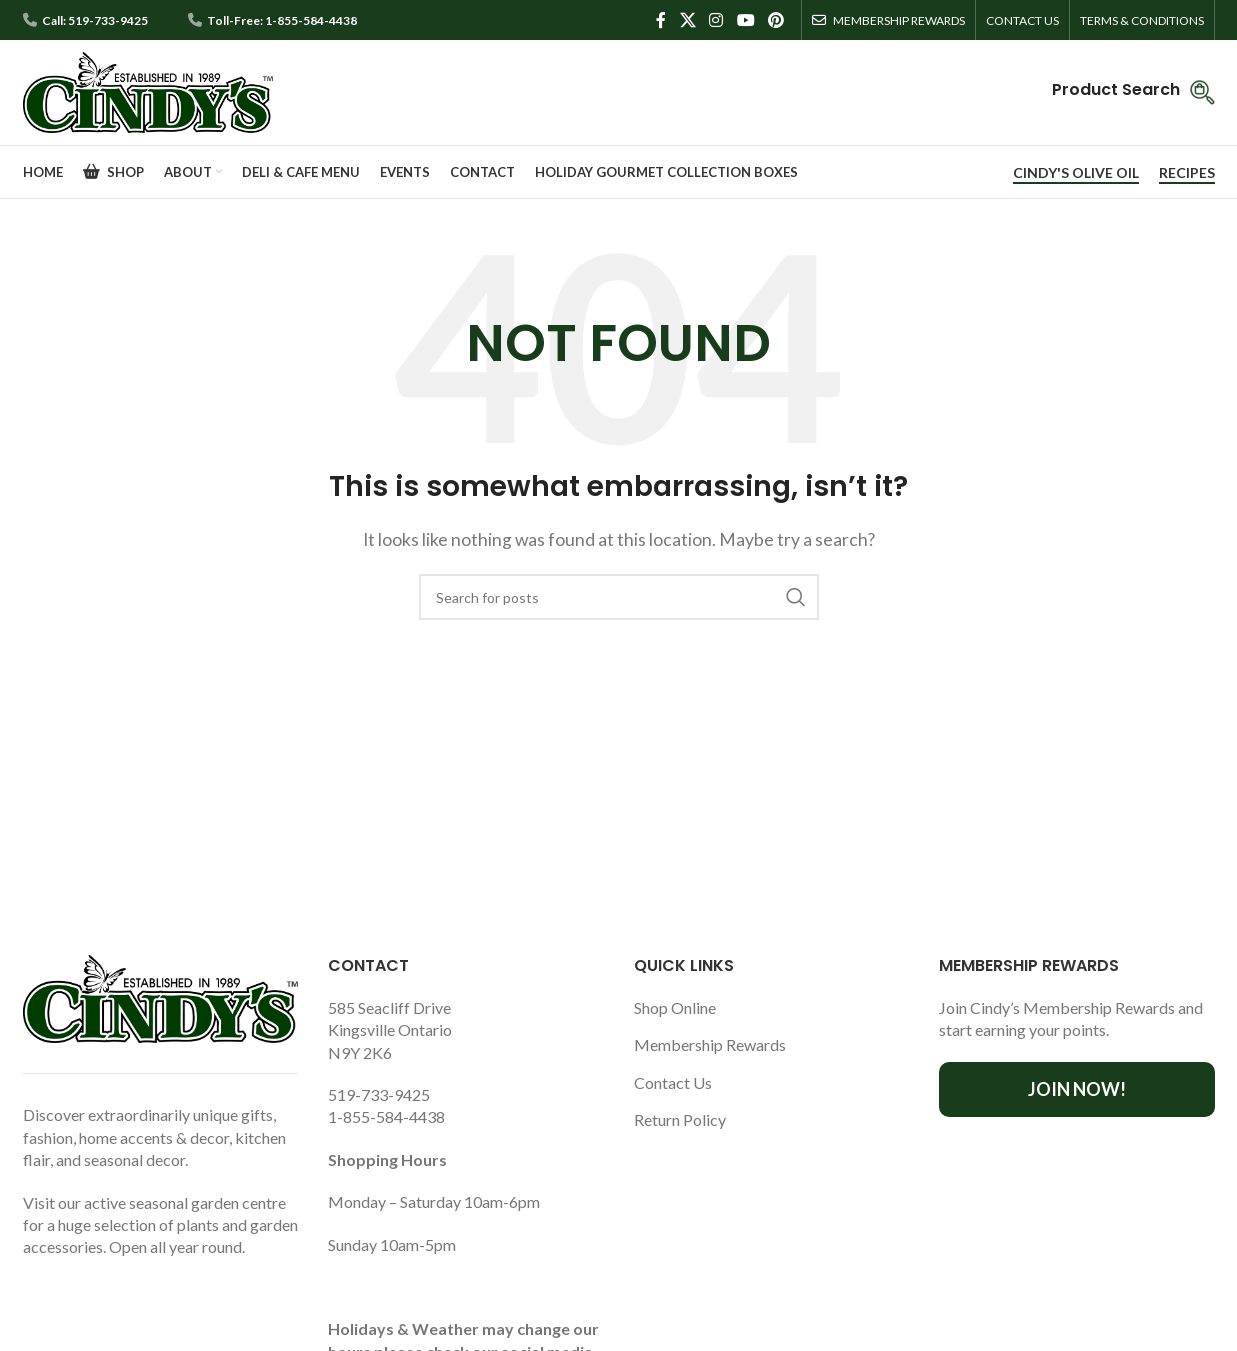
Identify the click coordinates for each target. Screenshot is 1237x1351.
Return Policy (680, 1119)
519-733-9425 (379, 1094)
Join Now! (1077, 1089)
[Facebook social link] (661, 20)
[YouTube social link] (745, 20)
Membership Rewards (710, 1044)
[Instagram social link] (716, 20)
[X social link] (687, 20)
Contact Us (673, 1082)
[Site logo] (148, 90)
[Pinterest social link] (775, 20)
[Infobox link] (1133, 92)
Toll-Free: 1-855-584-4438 (282, 21)
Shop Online (675, 1007)
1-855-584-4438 (386, 1116)
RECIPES (1187, 173)
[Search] (619, 597)
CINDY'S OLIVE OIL (1076, 173)
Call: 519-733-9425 (95, 21)
